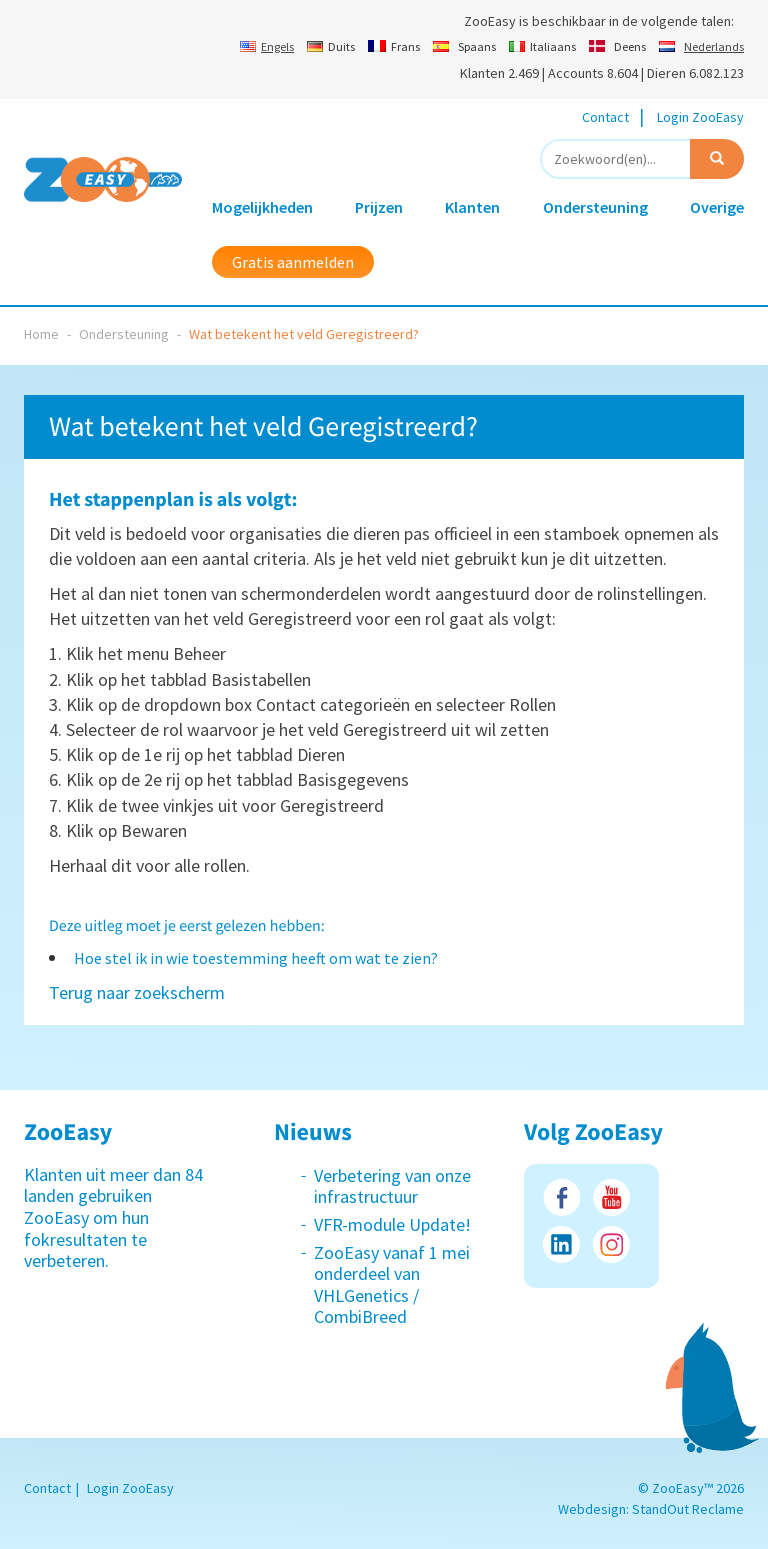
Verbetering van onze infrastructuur (392, 1186)
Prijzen (379, 207)
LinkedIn (561, 1244)
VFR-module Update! (392, 1224)
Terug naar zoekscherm (137, 992)
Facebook (561, 1197)
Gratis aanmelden (293, 262)
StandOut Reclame (688, 1509)
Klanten (472, 207)
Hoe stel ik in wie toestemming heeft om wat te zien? (256, 958)
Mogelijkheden (262, 207)
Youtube (611, 1197)
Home (41, 334)
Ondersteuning (595, 207)
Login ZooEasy (700, 117)
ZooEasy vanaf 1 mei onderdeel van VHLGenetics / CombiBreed (392, 1285)
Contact (605, 117)
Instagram (611, 1244)
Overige (717, 207)
